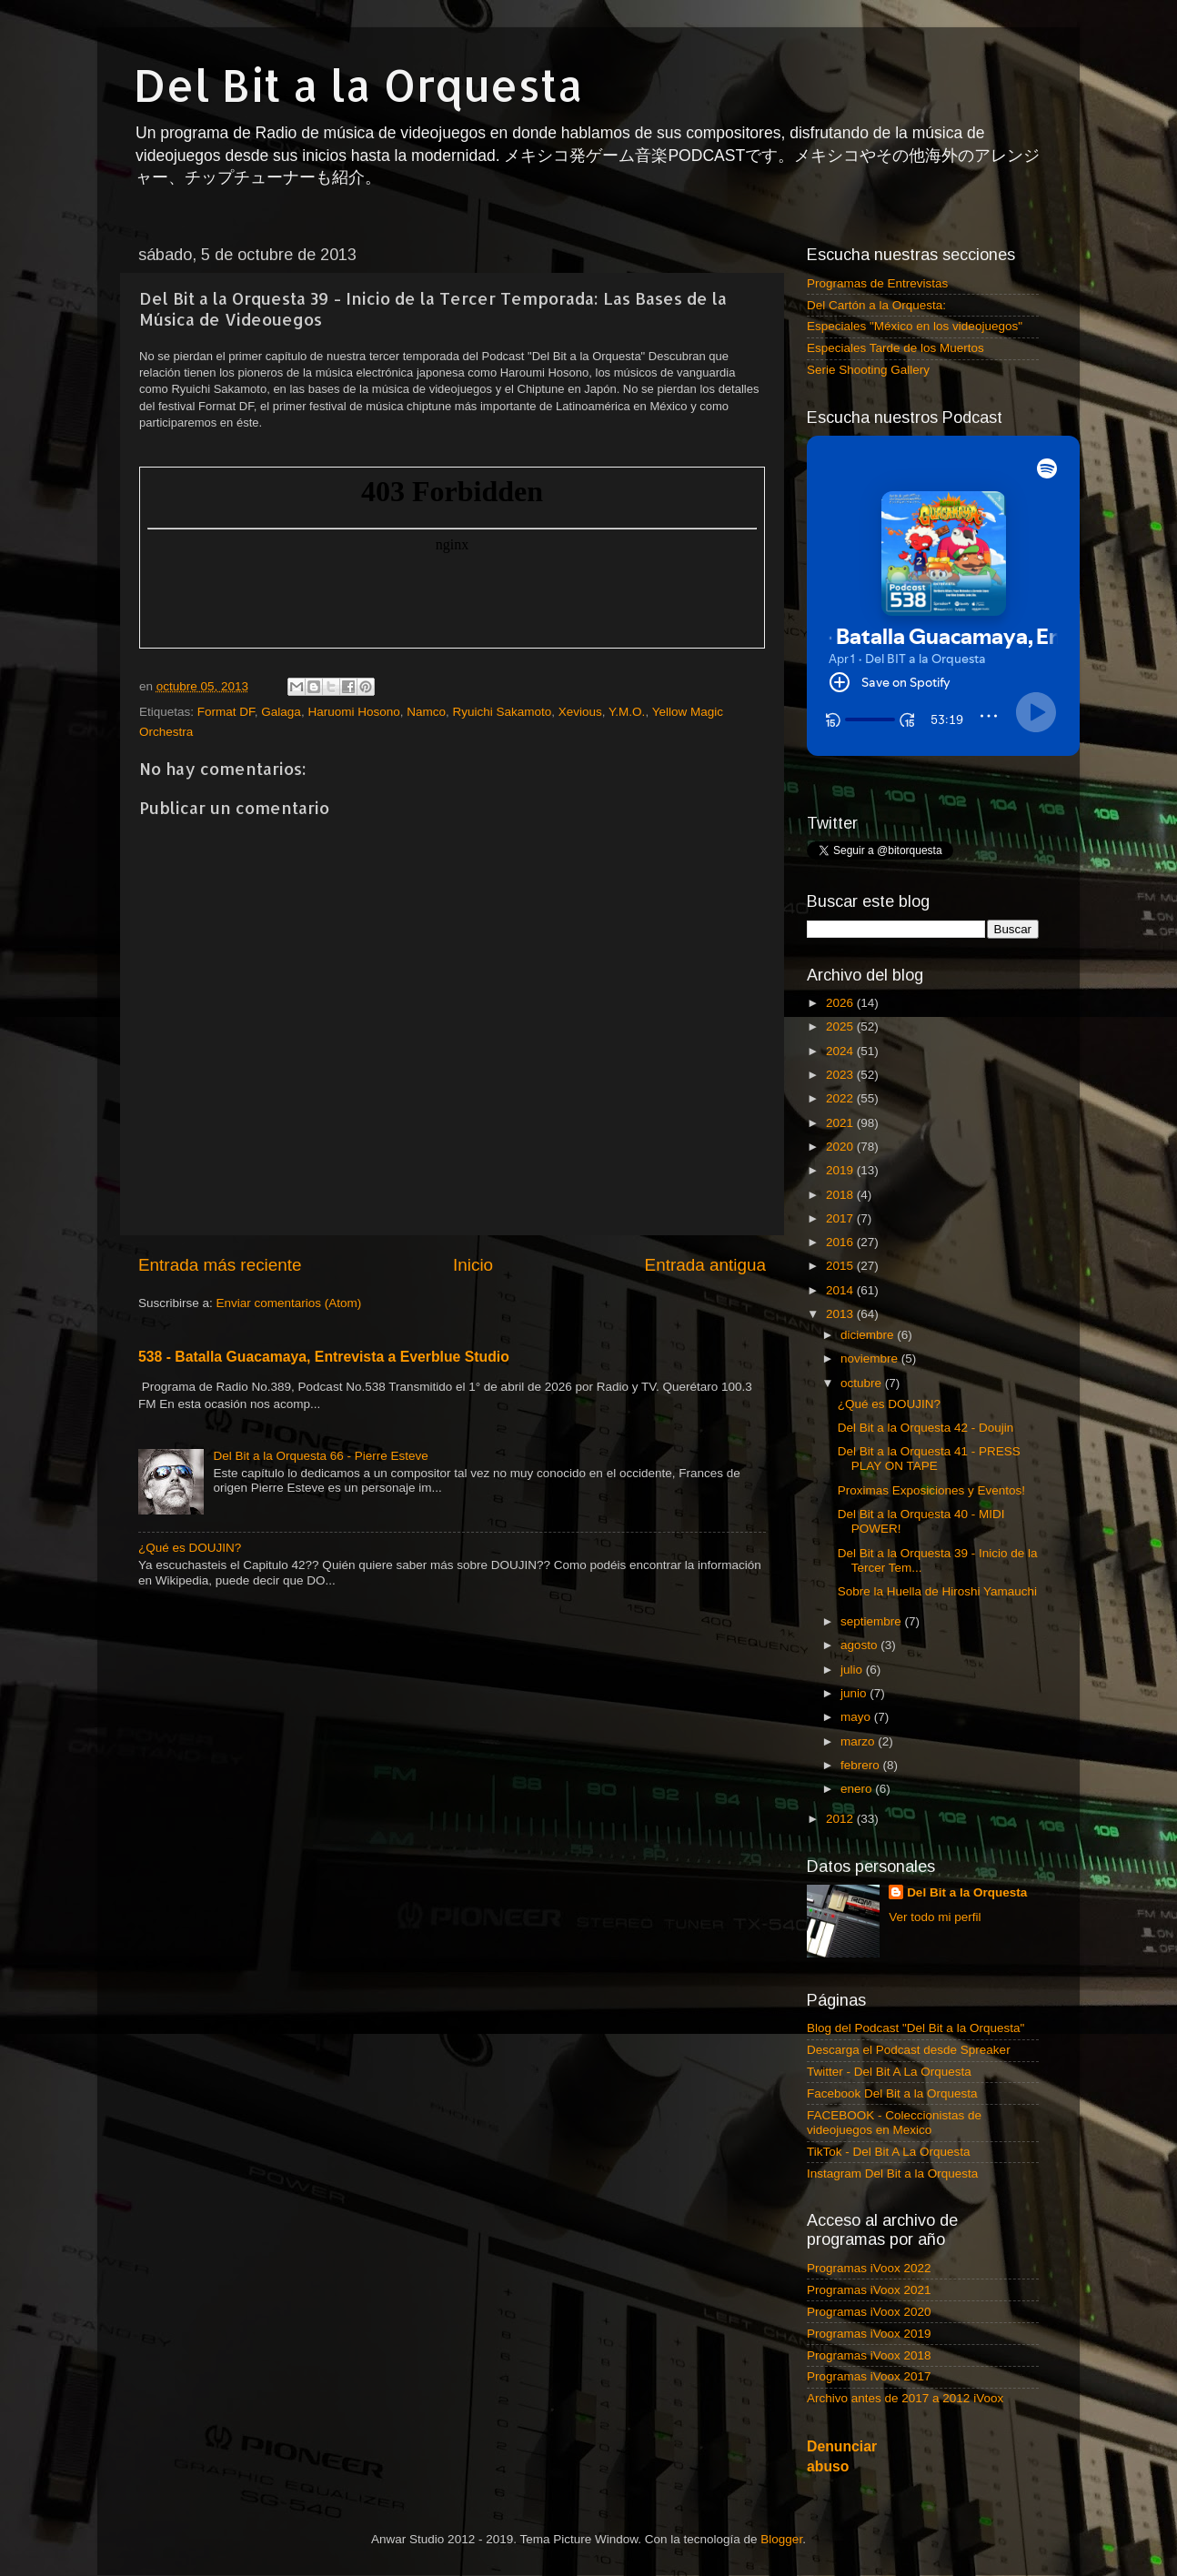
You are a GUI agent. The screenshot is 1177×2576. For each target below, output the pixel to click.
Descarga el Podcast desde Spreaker (909, 2050)
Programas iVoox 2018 (869, 2355)
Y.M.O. (627, 712)
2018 (841, 1195)
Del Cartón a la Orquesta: (876, 305)
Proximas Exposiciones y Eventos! (931, 1490)
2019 (841, 1170)
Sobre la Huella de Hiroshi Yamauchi (937, 1591)
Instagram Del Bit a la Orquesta (892, 2173)
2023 (841, 1075)
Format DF (226, 712)
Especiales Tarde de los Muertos (895, 348)
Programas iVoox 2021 (869, 2290)
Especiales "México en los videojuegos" (914, 326)
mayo (857, 1717)
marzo (859, 1741)
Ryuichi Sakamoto (501, 712)
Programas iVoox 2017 (869, 2376)
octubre (862, 1383)
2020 (841, 1146)
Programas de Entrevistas (877, 283)
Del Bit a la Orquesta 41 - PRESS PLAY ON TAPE (929, 1458)
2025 (841, 1026)
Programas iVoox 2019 (869, 2333)
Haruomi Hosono (353, 712)
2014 (841, 1290)
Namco (426, 712)
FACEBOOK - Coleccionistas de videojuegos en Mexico (894, 2122)
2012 (841, 1819)
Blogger (781, 2539)
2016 (841, 1242)
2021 (841, 1123)
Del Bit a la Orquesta (358, 84)
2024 (841, 1051)
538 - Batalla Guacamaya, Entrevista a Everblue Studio (323, 1356)
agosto (860, 1645)
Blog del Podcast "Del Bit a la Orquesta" (915, 2028)
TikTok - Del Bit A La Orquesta (889, 2151)
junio (855, 1693)
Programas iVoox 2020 (869, 2312)
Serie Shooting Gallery (868, 370)
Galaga (281, 712)
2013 (841, 1314)
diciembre (868, 1335)
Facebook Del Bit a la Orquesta (892, 2093)
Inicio (473, 1264)
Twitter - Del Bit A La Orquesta (889, 2071)
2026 (841, 1003)
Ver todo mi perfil (935, 1917)
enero (857, 1789)
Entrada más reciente (220, 1264)
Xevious (580, 712)
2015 (841, 1266)
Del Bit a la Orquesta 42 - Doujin (926, 1427)
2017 (841, 1218)
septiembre (872, 1621)
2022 (841, 1098)
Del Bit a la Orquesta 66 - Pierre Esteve (320, 1456)
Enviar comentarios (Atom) (289, 1303)
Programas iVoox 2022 (869, 2268)
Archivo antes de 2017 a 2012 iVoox (905, 2398)
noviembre (870, 1358)
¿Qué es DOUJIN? (189, 1548)
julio (853, 1669)
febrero (861, 1765)
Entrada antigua (705, 1264)
